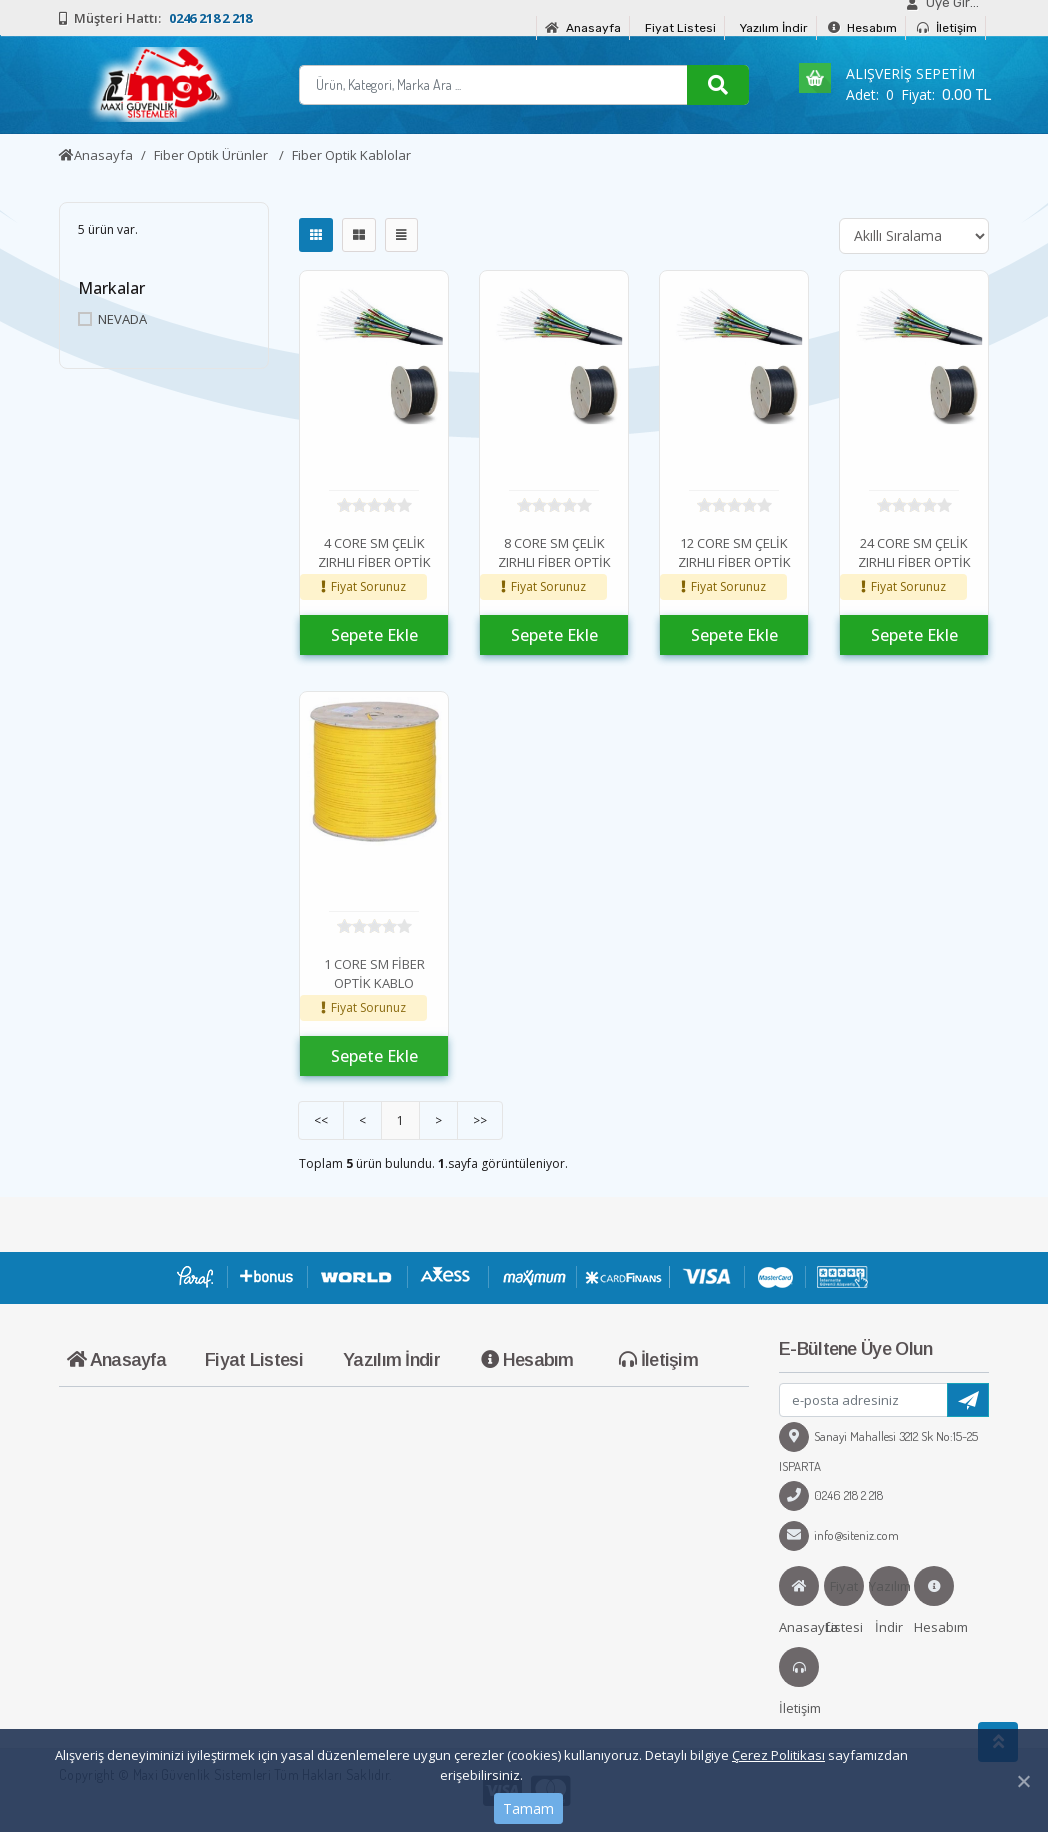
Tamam (528, 1808)
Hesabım (862, 28)
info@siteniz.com (839, 1535)
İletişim (947, 28)
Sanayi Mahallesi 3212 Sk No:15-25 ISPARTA (878, 1451)
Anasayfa (583, 28)
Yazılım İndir (774, 28)
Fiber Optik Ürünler (212, 155)
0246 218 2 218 (831, 1495)
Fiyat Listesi (680, 28)
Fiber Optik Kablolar (351, 155)
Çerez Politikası (778, 1755)
